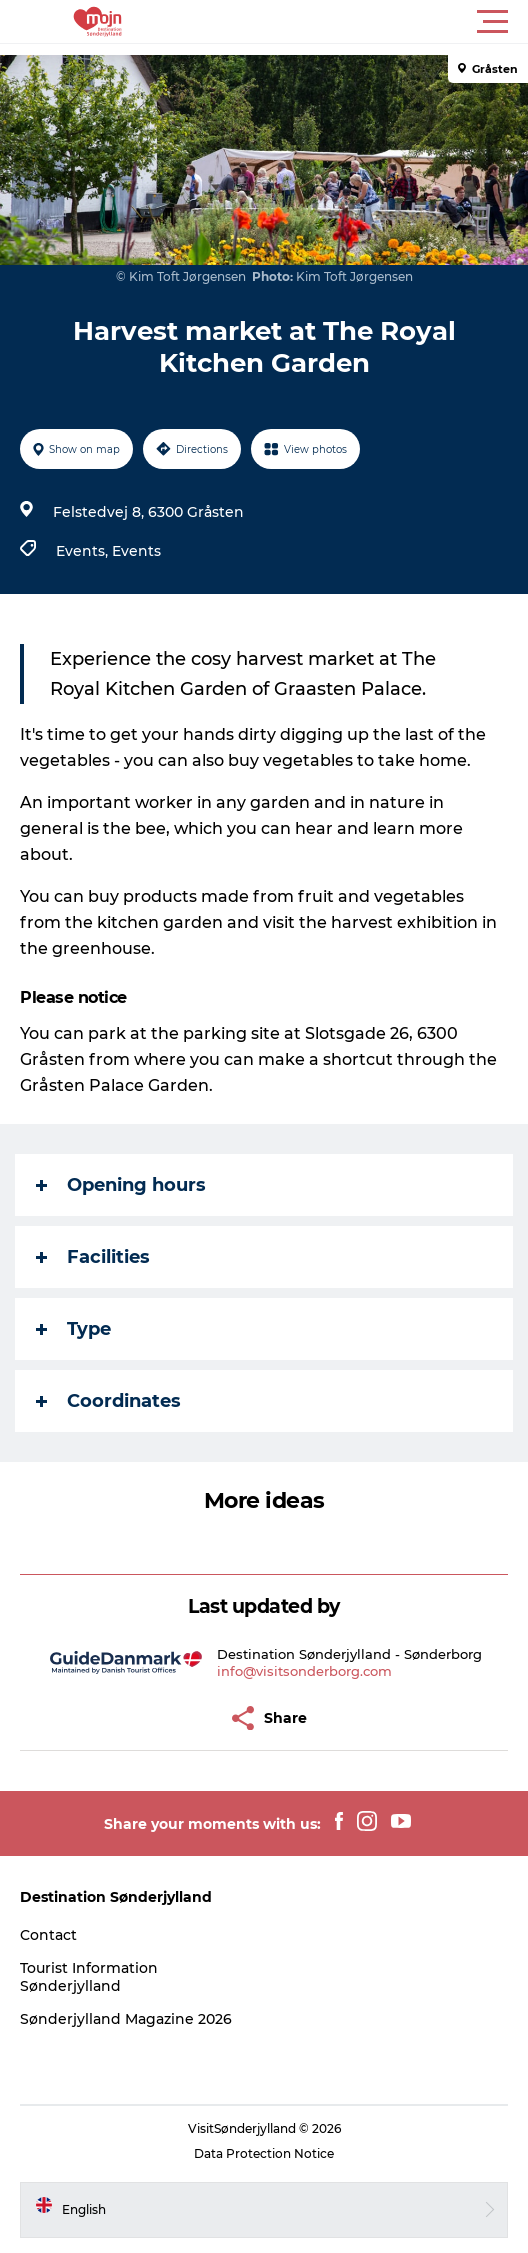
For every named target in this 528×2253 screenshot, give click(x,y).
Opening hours (121, 1185)
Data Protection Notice (264, 2153)
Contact (48, 1935)
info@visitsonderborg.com (304, 1671)
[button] (354, 22)
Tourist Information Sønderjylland (89, 1977)
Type (73, 1329)
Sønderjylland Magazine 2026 (126, 2019)
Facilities (93, 1257)
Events (136, 551)
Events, (84, 551)
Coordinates (108, 1401)
